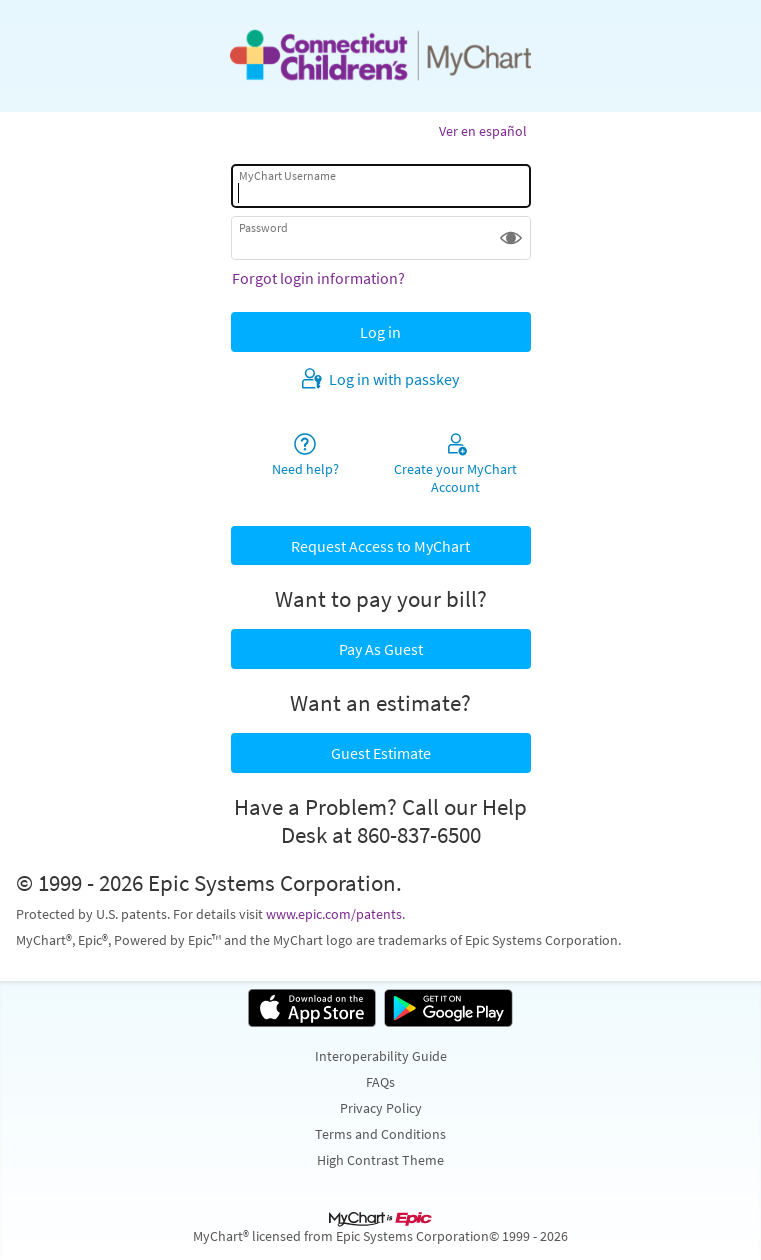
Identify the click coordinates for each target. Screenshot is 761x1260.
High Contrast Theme (380, 1160)
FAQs (380, 1082)
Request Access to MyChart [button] (380, 546)
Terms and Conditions (380, 1134)
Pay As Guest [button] (381, 649)
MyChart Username (287, 175)
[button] (511, 238)
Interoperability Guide (381, 1056)
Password (263, 227)
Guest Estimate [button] (381, 753)
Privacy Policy (381, 1108)
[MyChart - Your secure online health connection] (380, 56)
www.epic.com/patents (334, 914)
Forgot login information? (318, 278)
